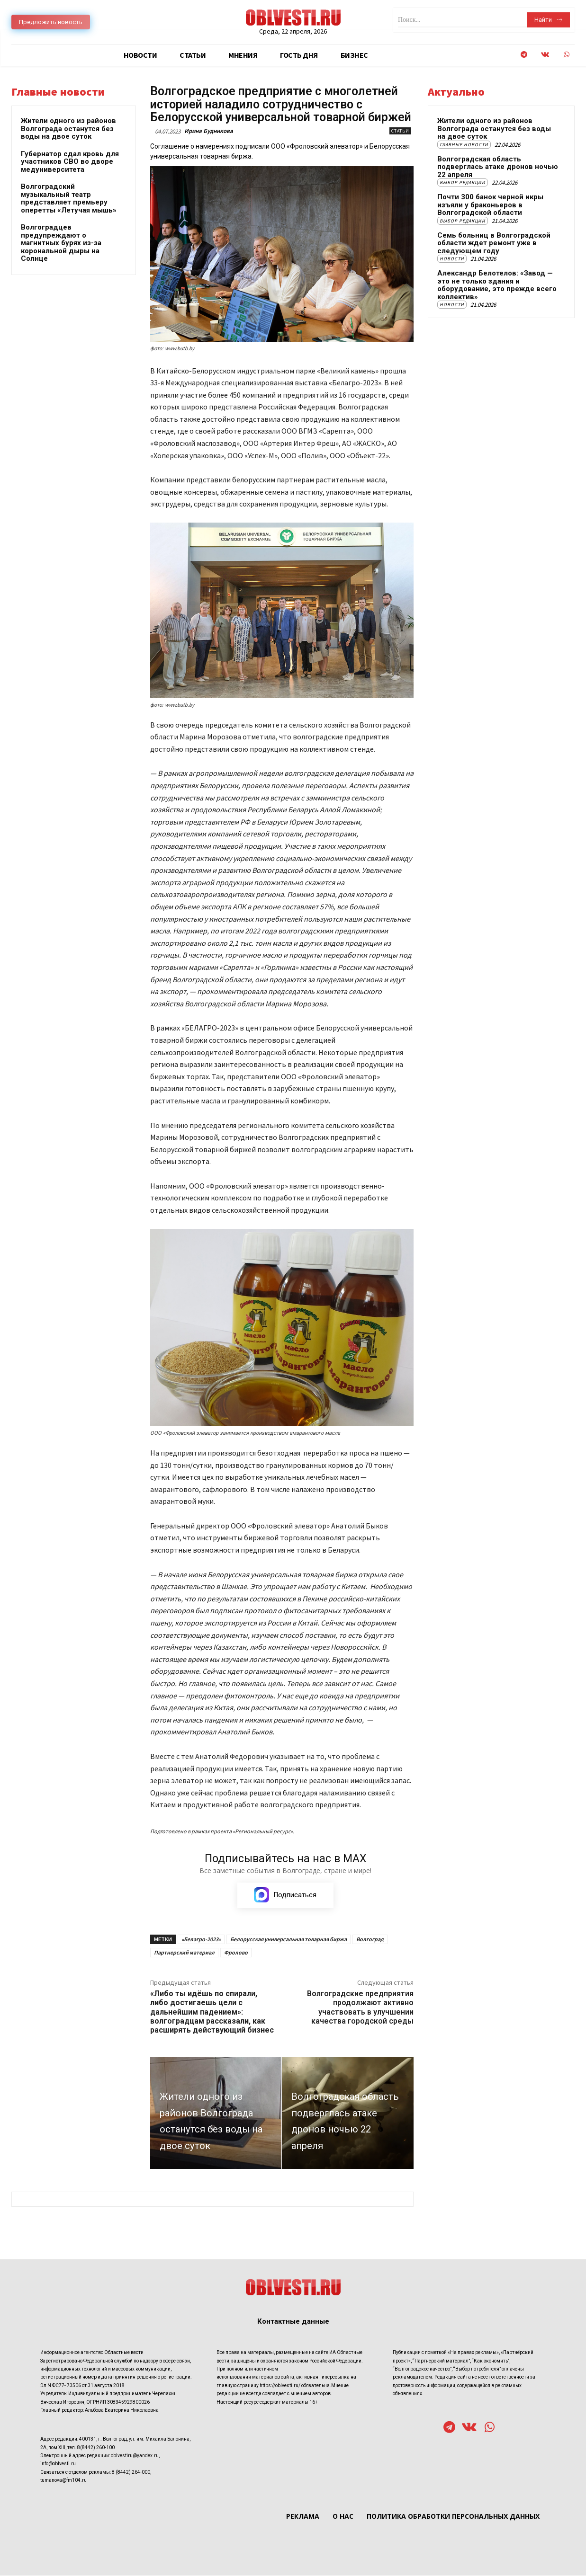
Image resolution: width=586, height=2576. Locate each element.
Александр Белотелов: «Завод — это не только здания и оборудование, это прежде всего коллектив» (497, 285)
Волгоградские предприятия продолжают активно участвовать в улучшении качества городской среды (360, 2008)
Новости (452, 259)
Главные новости (464, 145)
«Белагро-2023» (201, 1939)
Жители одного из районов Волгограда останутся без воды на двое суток (68, 128)
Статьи (400, 130)
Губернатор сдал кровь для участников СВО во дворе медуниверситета (70, 162)
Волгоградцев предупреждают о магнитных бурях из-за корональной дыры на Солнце (61, 243)
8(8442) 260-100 (96, 2447)
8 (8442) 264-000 (131, 2472)
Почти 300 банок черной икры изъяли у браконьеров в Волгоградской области (490, 205)
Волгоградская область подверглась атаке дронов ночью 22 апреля (497, 167)
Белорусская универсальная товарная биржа (288, 1939)
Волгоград (370, 1939)
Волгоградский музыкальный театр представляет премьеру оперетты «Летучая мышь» (69, 198)
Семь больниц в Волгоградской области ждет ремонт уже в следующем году (493, 243)
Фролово (236, 1952)
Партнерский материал (184, 1952)
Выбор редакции (463, 182)
